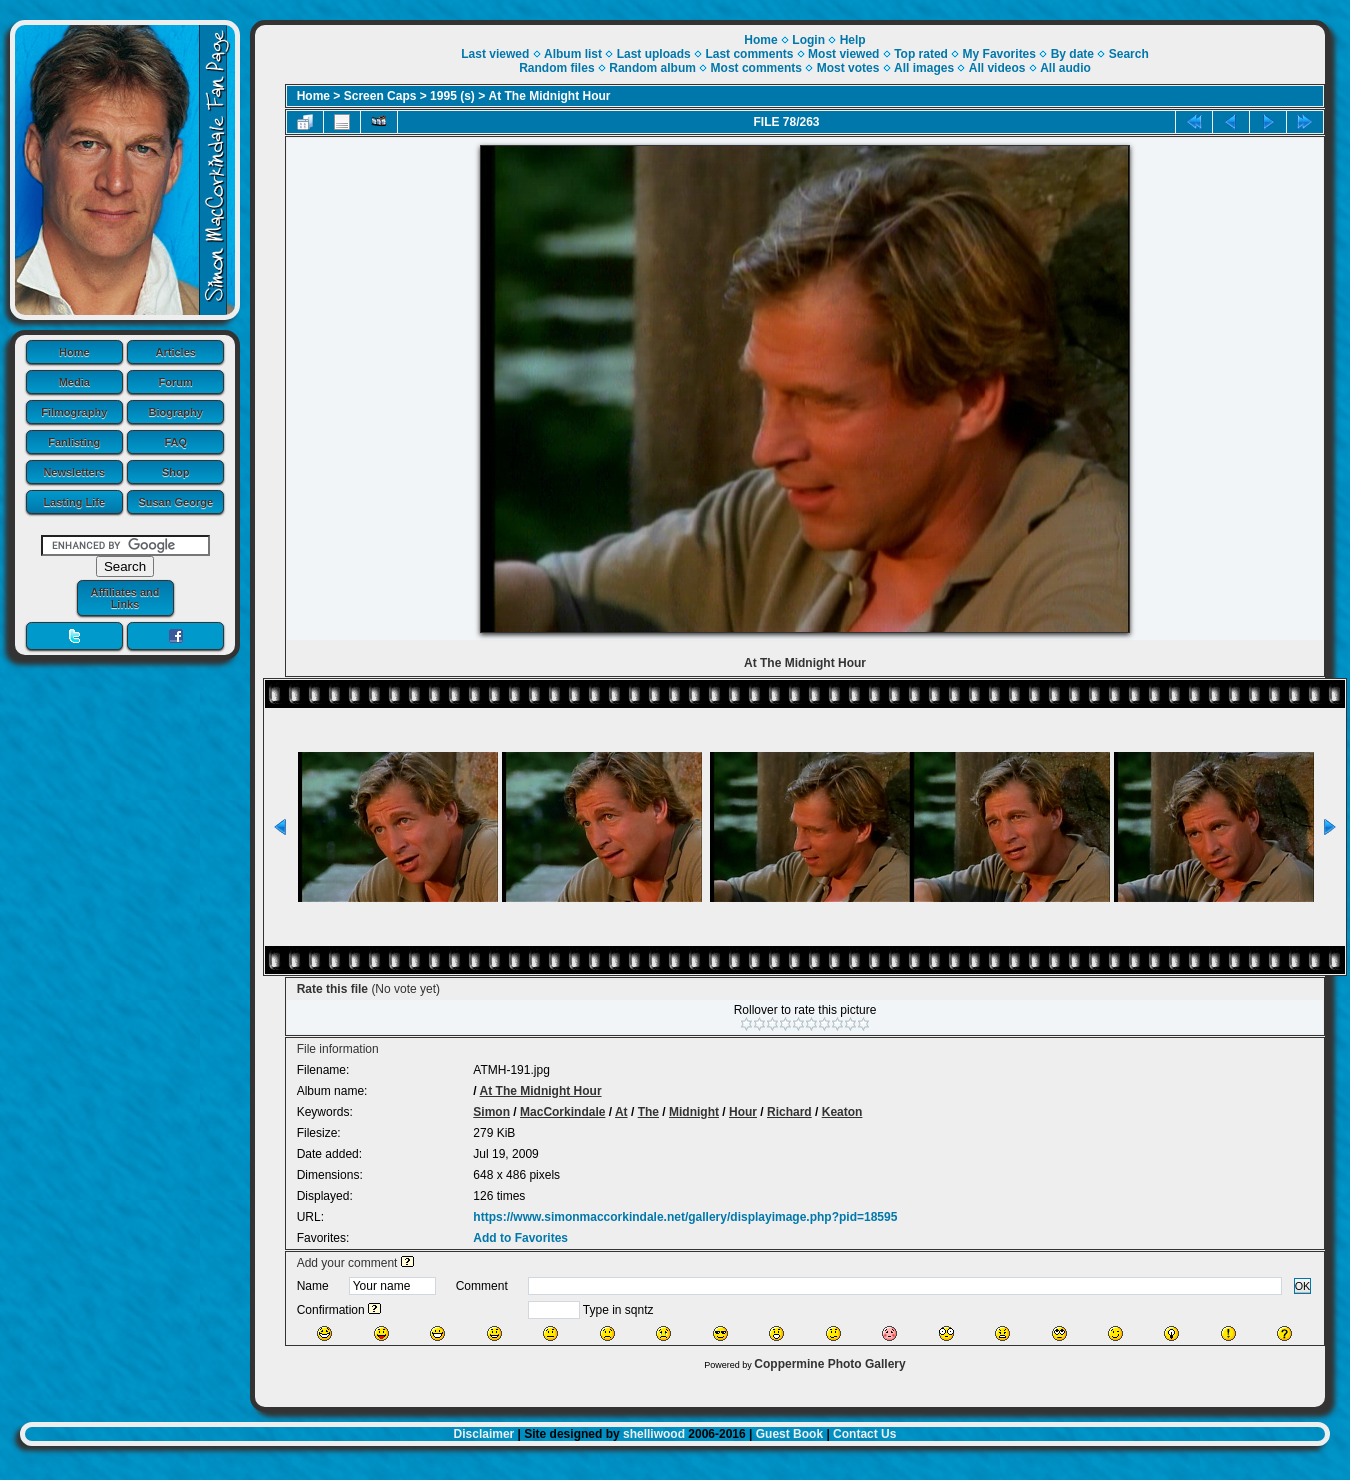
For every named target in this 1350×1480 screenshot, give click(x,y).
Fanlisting (74, 442)
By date (1072, 54)
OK (1303, 1286)
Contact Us (864, 1434)
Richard (789, 1112)
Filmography (74, 412)
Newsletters (74, 472)
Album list (573, 54)
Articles (176, 352)
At (621, 1112)
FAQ (175, 442)
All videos (997, 68)
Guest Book (789, 1434)
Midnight (694, 1112)
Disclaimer (484, 1434)
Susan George (175, 502)
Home (74, 352)
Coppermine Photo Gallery (829, 1364)
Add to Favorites (520, 1238)
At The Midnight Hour (550, 96)
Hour (743, 1112)
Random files (556, 68)
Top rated (921, 54)
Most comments (756, 68)
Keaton (842, 1112)
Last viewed (495, 54)
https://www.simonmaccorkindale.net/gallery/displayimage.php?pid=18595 (685, 1217)
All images (924, 68)
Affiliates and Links (124, 598)
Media (74, 382)
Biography (176, 412)
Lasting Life (74, 502)
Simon (491, 1112)
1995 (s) (452, 96)
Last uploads (654, 54)
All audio (1065, 68)
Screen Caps (380, 96)
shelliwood (654, 1434)
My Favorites (999, 54)
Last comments (749, 54)
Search (1129, 54)
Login (808, 40)
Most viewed (843, 54)
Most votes (848, 68)
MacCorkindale (562, 1112)
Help (853, 40)
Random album (652, 68)
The (648, 1112)
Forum (176, 382)
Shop (176, 472)
